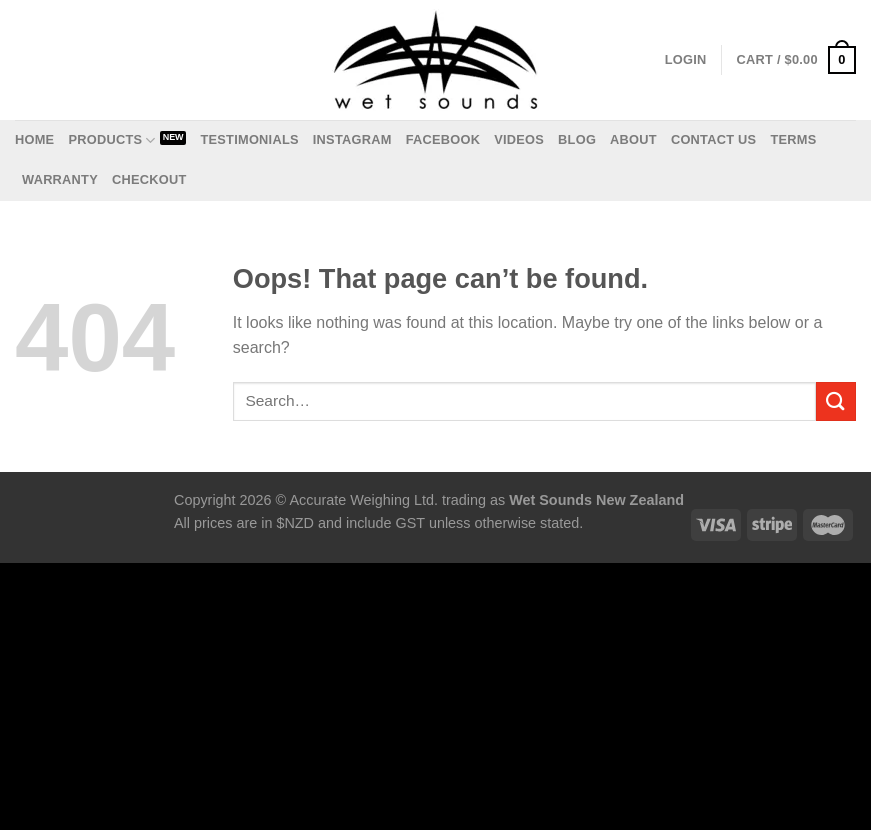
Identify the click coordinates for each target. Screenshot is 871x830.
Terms (793, 139)
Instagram (352, 139)
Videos (519, 139)
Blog (577, 139)
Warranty (60, 179)
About (633, 139)
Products (111, 140)
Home (34, 139)
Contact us (714, 139)
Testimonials (249, 139)
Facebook (443, 139)
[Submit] (836, 401)
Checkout (149, 179)
